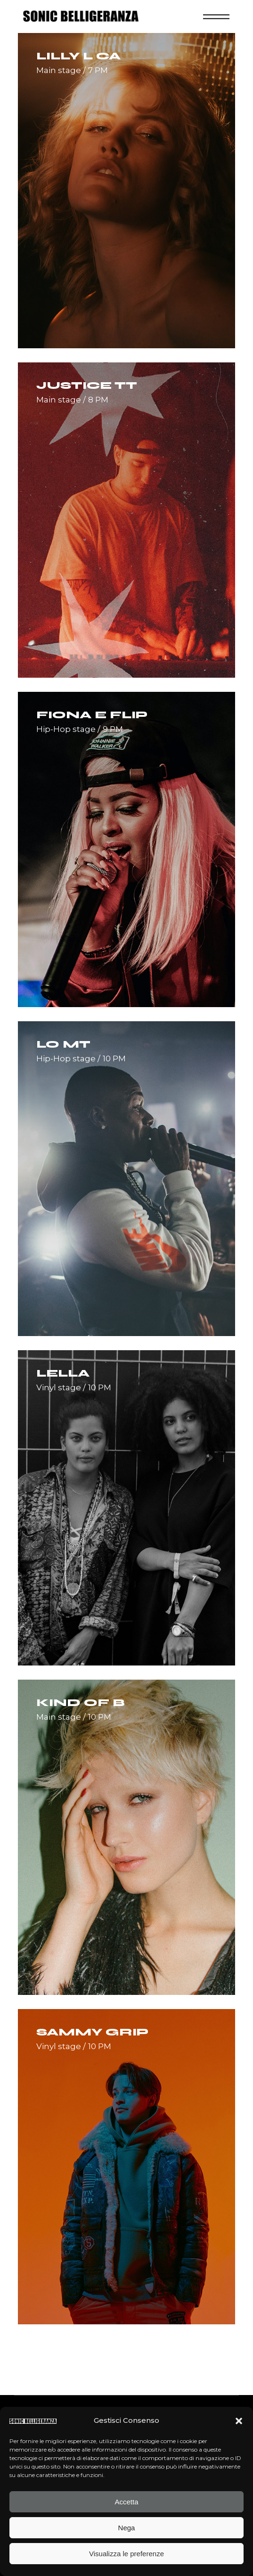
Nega (126, 2528)
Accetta (126, 2502)
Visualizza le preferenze (126, 2554)
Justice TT (86, 385)
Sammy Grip (92, 2032)
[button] (239, 2421)
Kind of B (80, 1703)
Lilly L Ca (78, 56)
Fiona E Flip (91, 715)
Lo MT (63, 1044)
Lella (63, 1373)
